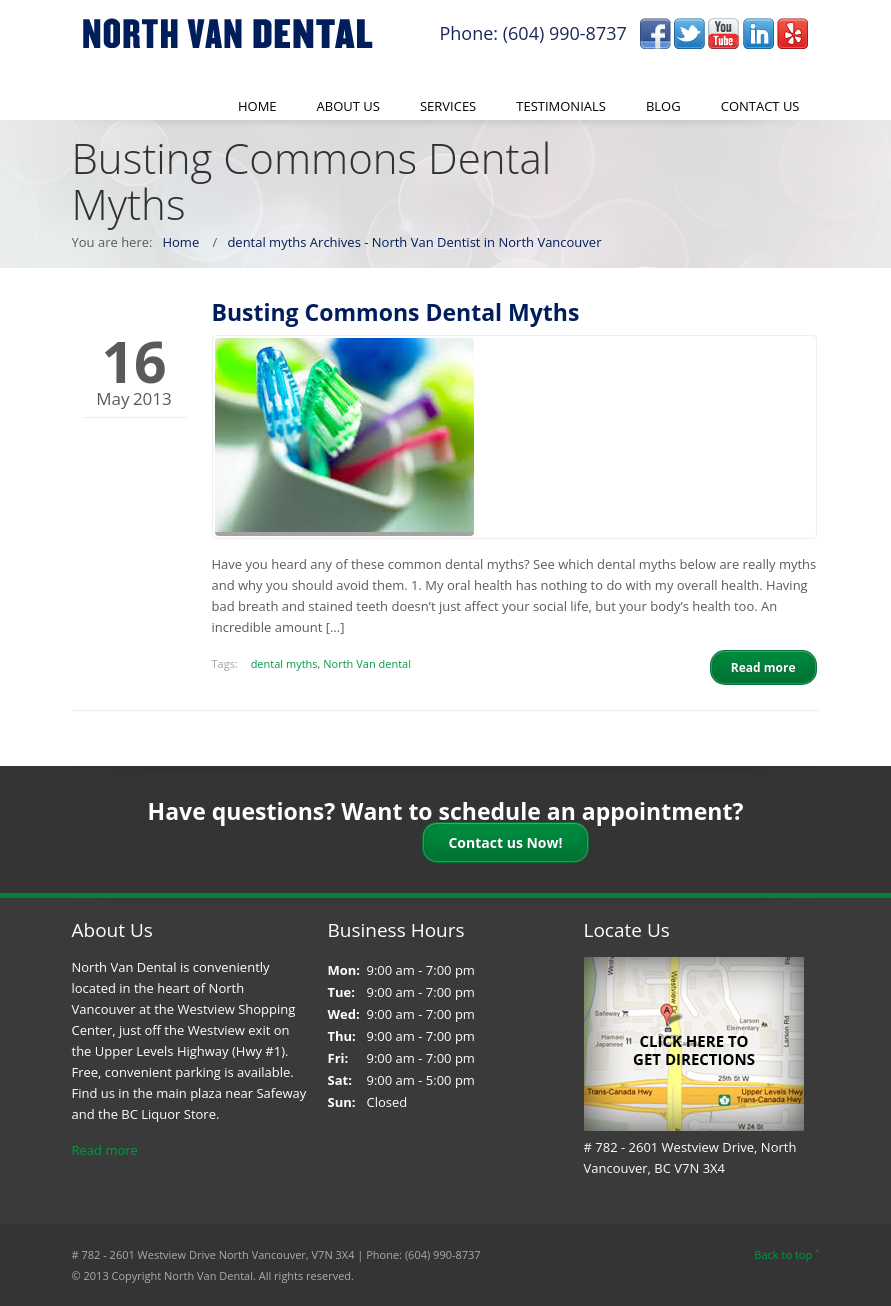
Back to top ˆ (786, 1254)
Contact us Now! (505, 842)
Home (257, 106)
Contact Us (760, 106)
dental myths (284, 663)
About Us (348, 106)
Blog (663, 106)
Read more (105, 1150)
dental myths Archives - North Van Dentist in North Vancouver (414, 242)
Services (448, 106)
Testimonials (561, 106)
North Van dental (367, 663)
